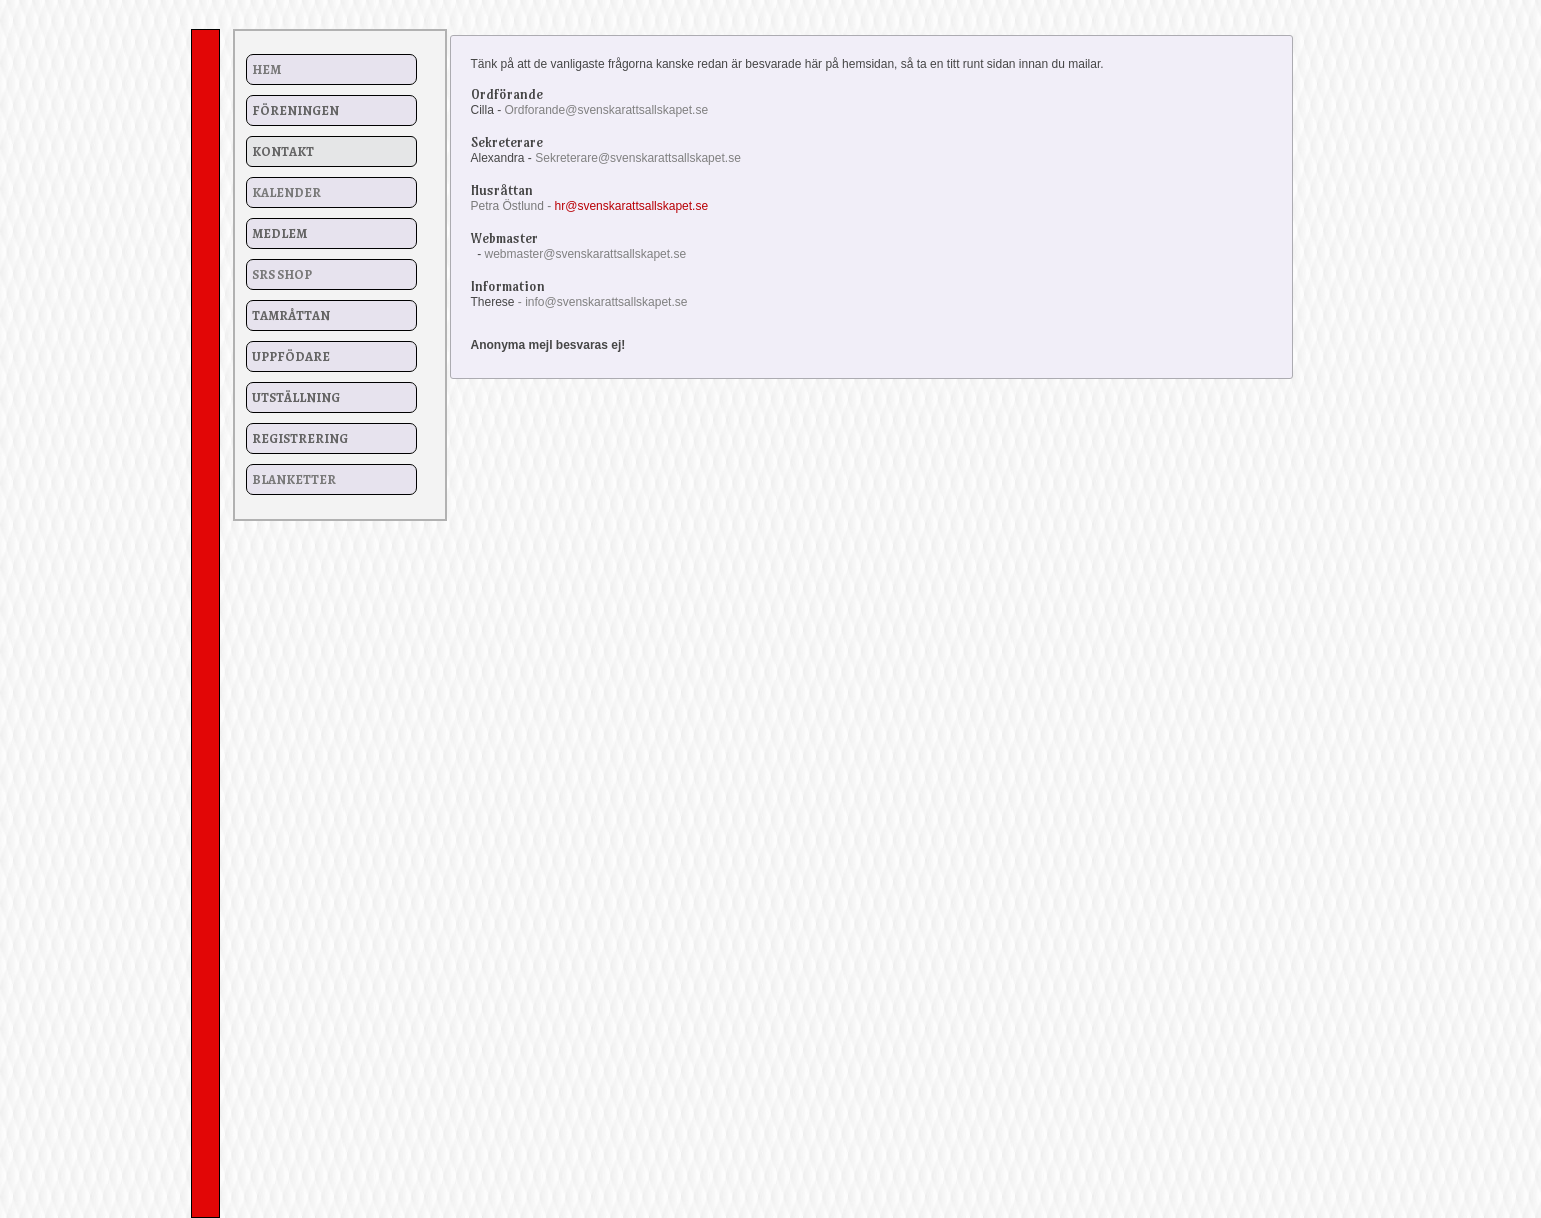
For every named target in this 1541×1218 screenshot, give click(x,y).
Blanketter (294, 479)
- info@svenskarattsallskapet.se (603, 302)
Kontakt (283, 151)
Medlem (279, 233)
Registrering (300, 438)
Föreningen (295, 110)
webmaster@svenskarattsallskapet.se (586, 254)
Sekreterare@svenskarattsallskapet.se (638, 158)
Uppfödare (291, 356)
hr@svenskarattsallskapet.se (632, 206)
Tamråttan (291, 315)
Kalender (286, 192)
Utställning (296, 397)
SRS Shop (282, 274)
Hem (266, 69)
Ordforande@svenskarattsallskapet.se (607, 110)
